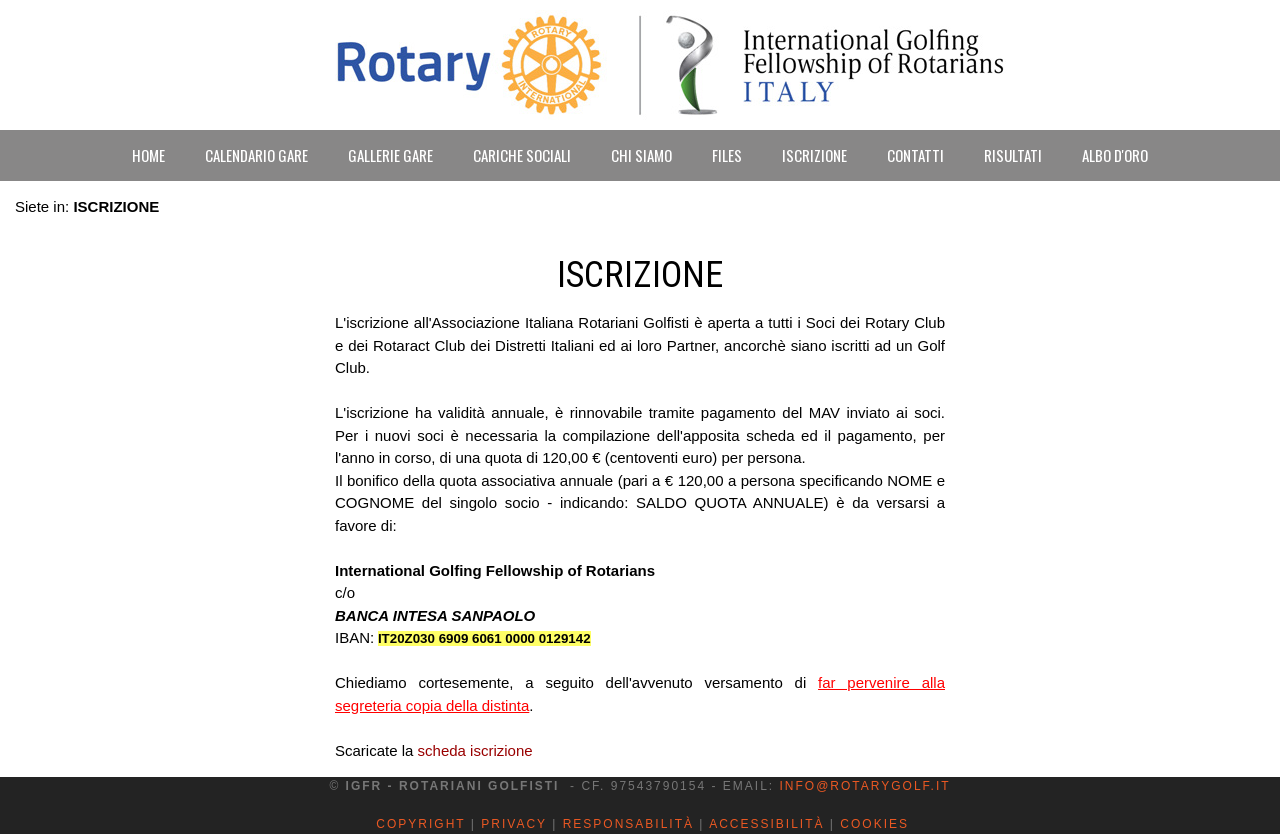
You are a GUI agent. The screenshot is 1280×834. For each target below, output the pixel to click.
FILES (727, 155)
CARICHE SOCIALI (522, 155)
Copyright (420, 824)
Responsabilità (628, 824)
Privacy (514, 824)
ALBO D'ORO (1115, 155)
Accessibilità (766, 824)
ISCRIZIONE (814, 155)
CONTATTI (915, 155)
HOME (148, 155)
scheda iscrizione (475, 750)
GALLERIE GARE (390, 155)
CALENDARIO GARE (256, 155)
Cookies (874, 824)
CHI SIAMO (641, 155)
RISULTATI (1013, 155)
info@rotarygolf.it (864, 786)
